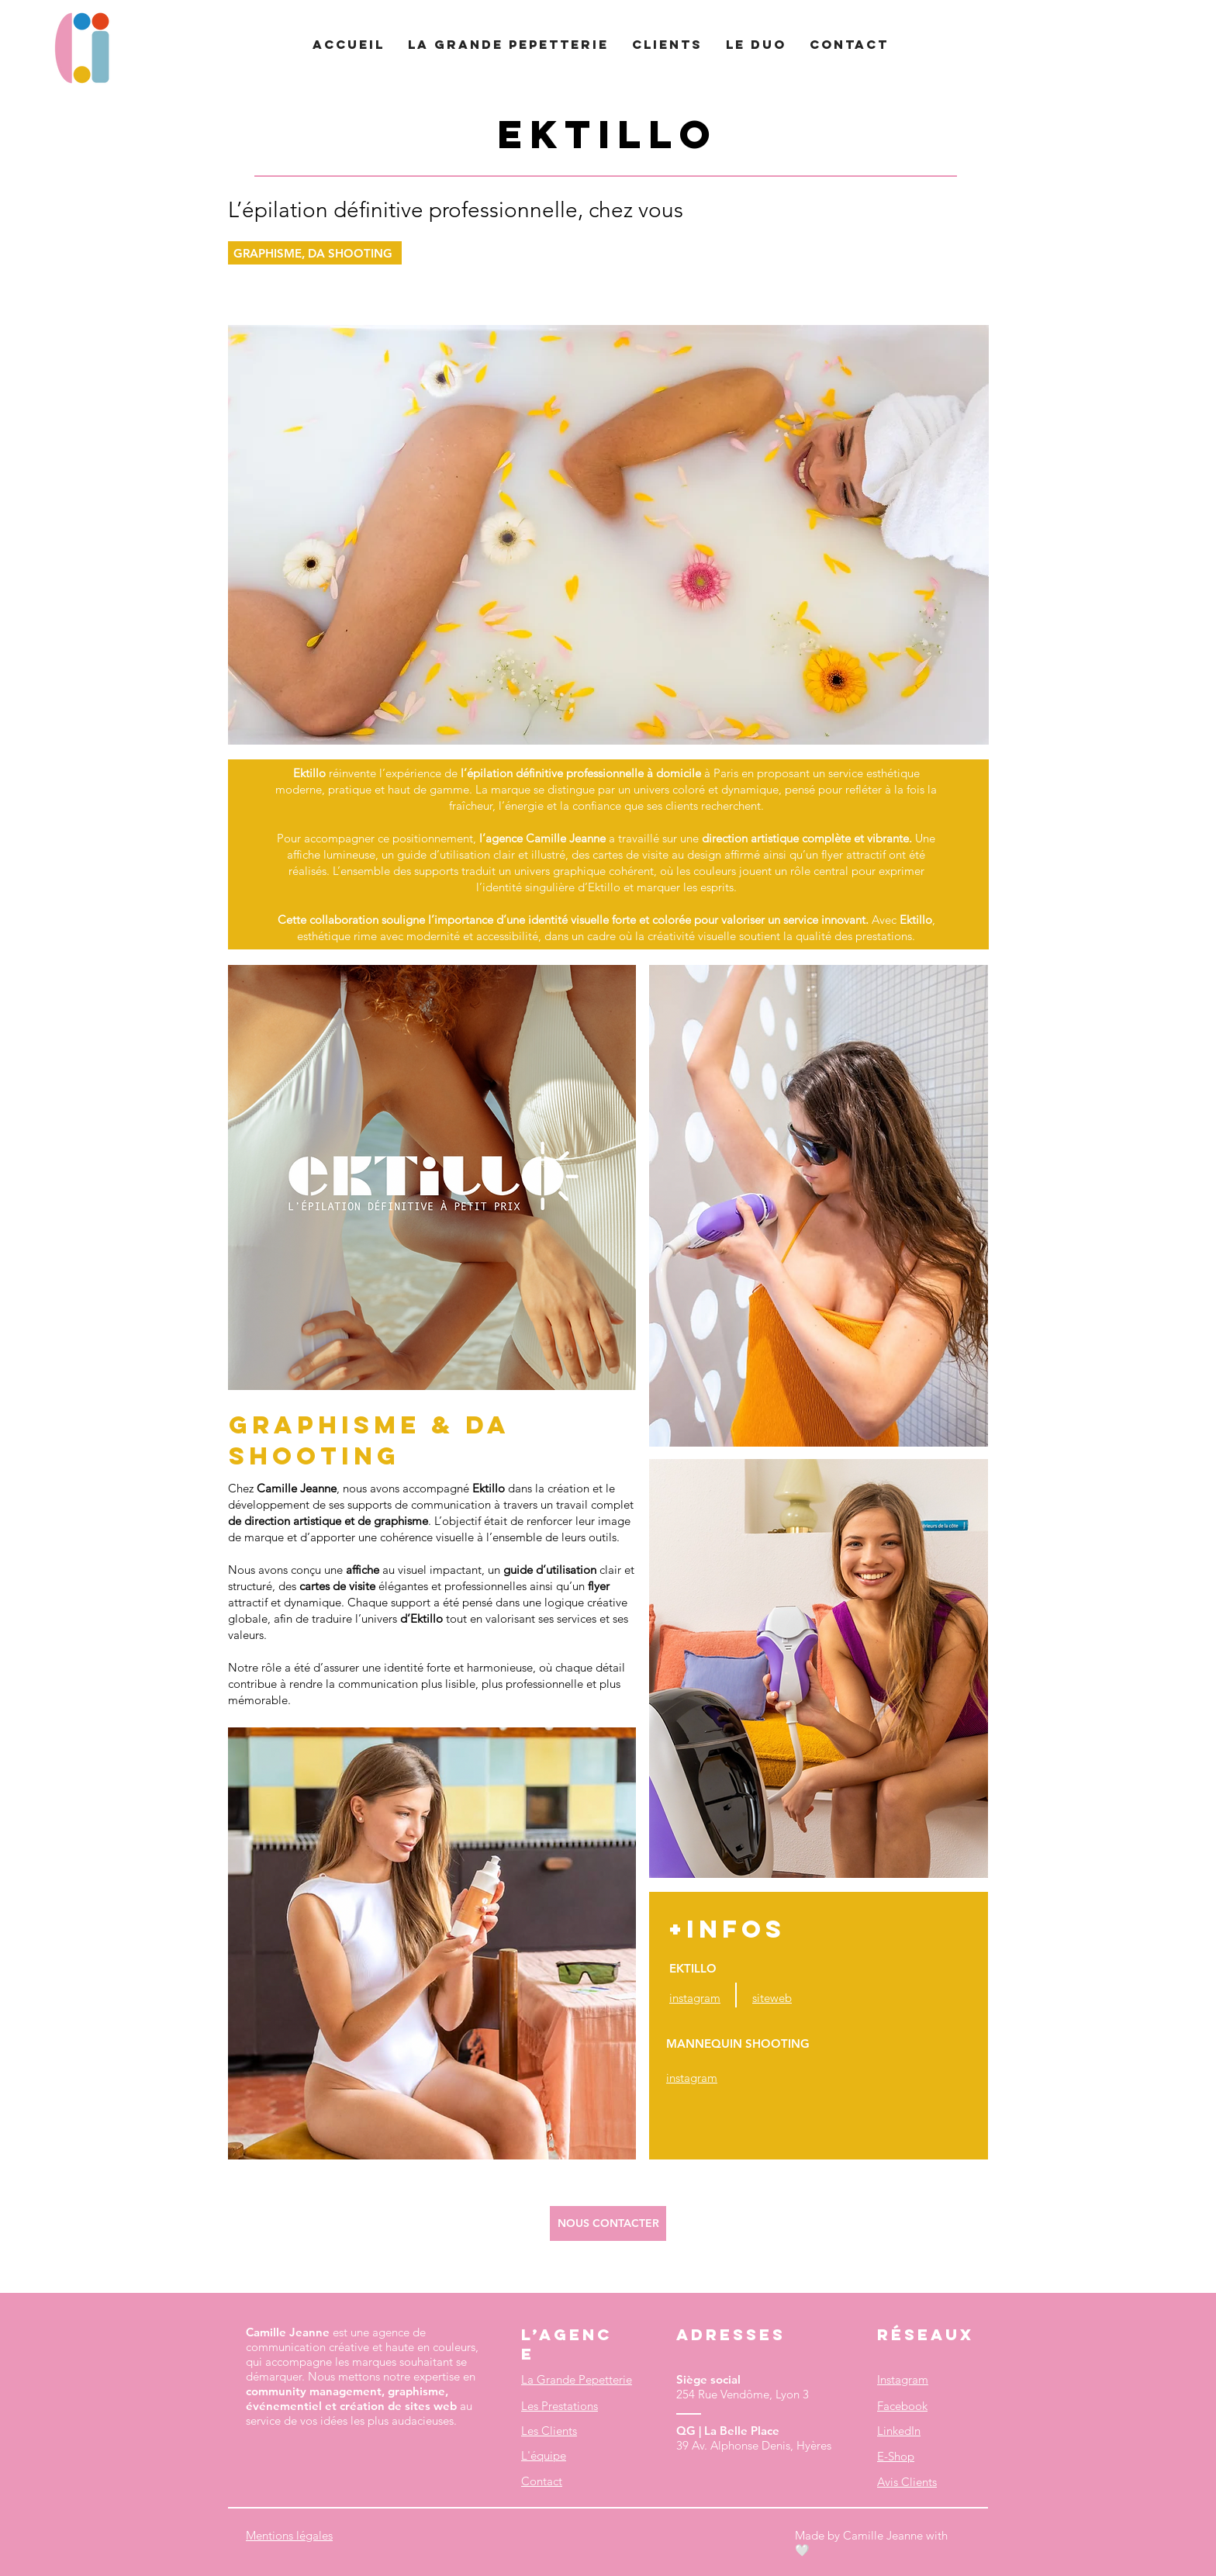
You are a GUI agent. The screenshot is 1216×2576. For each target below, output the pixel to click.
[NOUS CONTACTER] (608, 2223)
